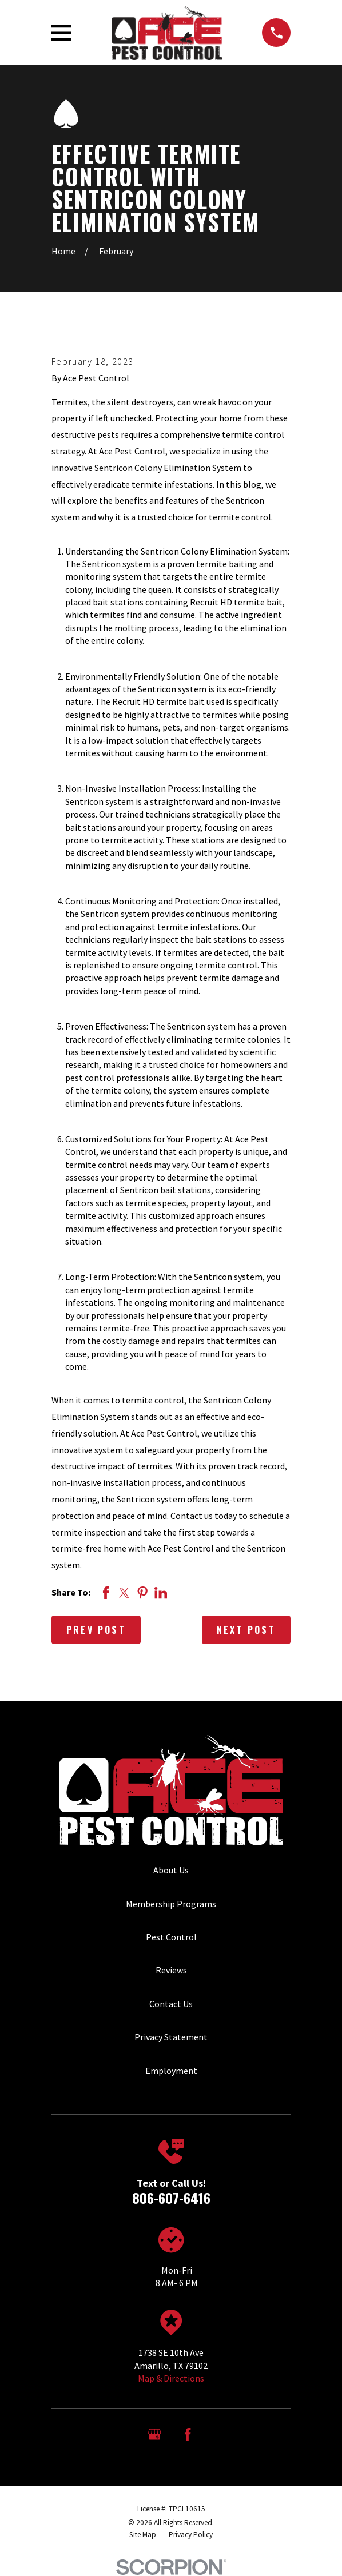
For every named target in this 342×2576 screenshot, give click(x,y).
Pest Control (171, 1937)
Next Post (246, 1630)
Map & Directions (171, 2378)
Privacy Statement (171, 2037)
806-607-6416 (171, 2197)
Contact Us (171, 2003)
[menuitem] (142, 2535)
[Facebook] (187, 2434)
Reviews (171, 1970)
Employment (171, 2070)
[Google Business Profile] (154, 2434)
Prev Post (96, 1630)
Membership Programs (171, 1903)
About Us (171, 1870)
